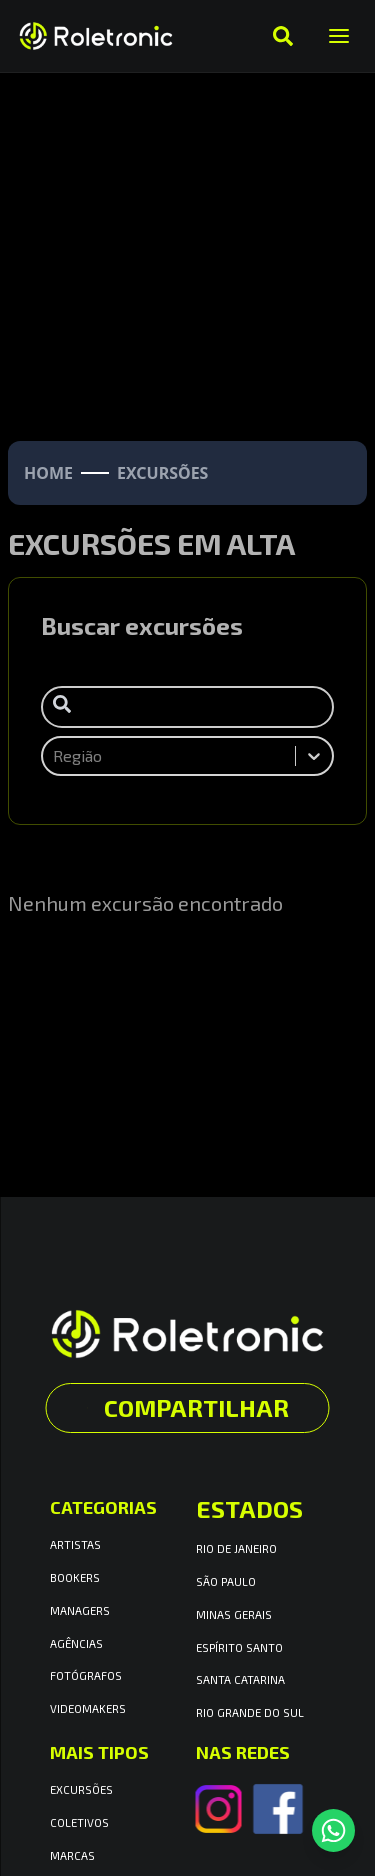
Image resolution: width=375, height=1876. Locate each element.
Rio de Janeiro (236, 1548)
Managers (80, 1610)
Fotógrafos (86, 1675)
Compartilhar (188, 1407)
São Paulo (226, 1581)
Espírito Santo (239, 1647)
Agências (76, 1643)
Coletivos (79, 1822)
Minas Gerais (234, 1614)
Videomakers (88, 1708)
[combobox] (55, 756)
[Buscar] (283, 36)
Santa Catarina (240, 1679)
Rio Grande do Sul (250, 1712)
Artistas (75, 1544)
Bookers (75, 1577)
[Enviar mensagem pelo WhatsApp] (333, 1830)
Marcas (72, 1855)
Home (48, 473)
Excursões (81, 1789)
